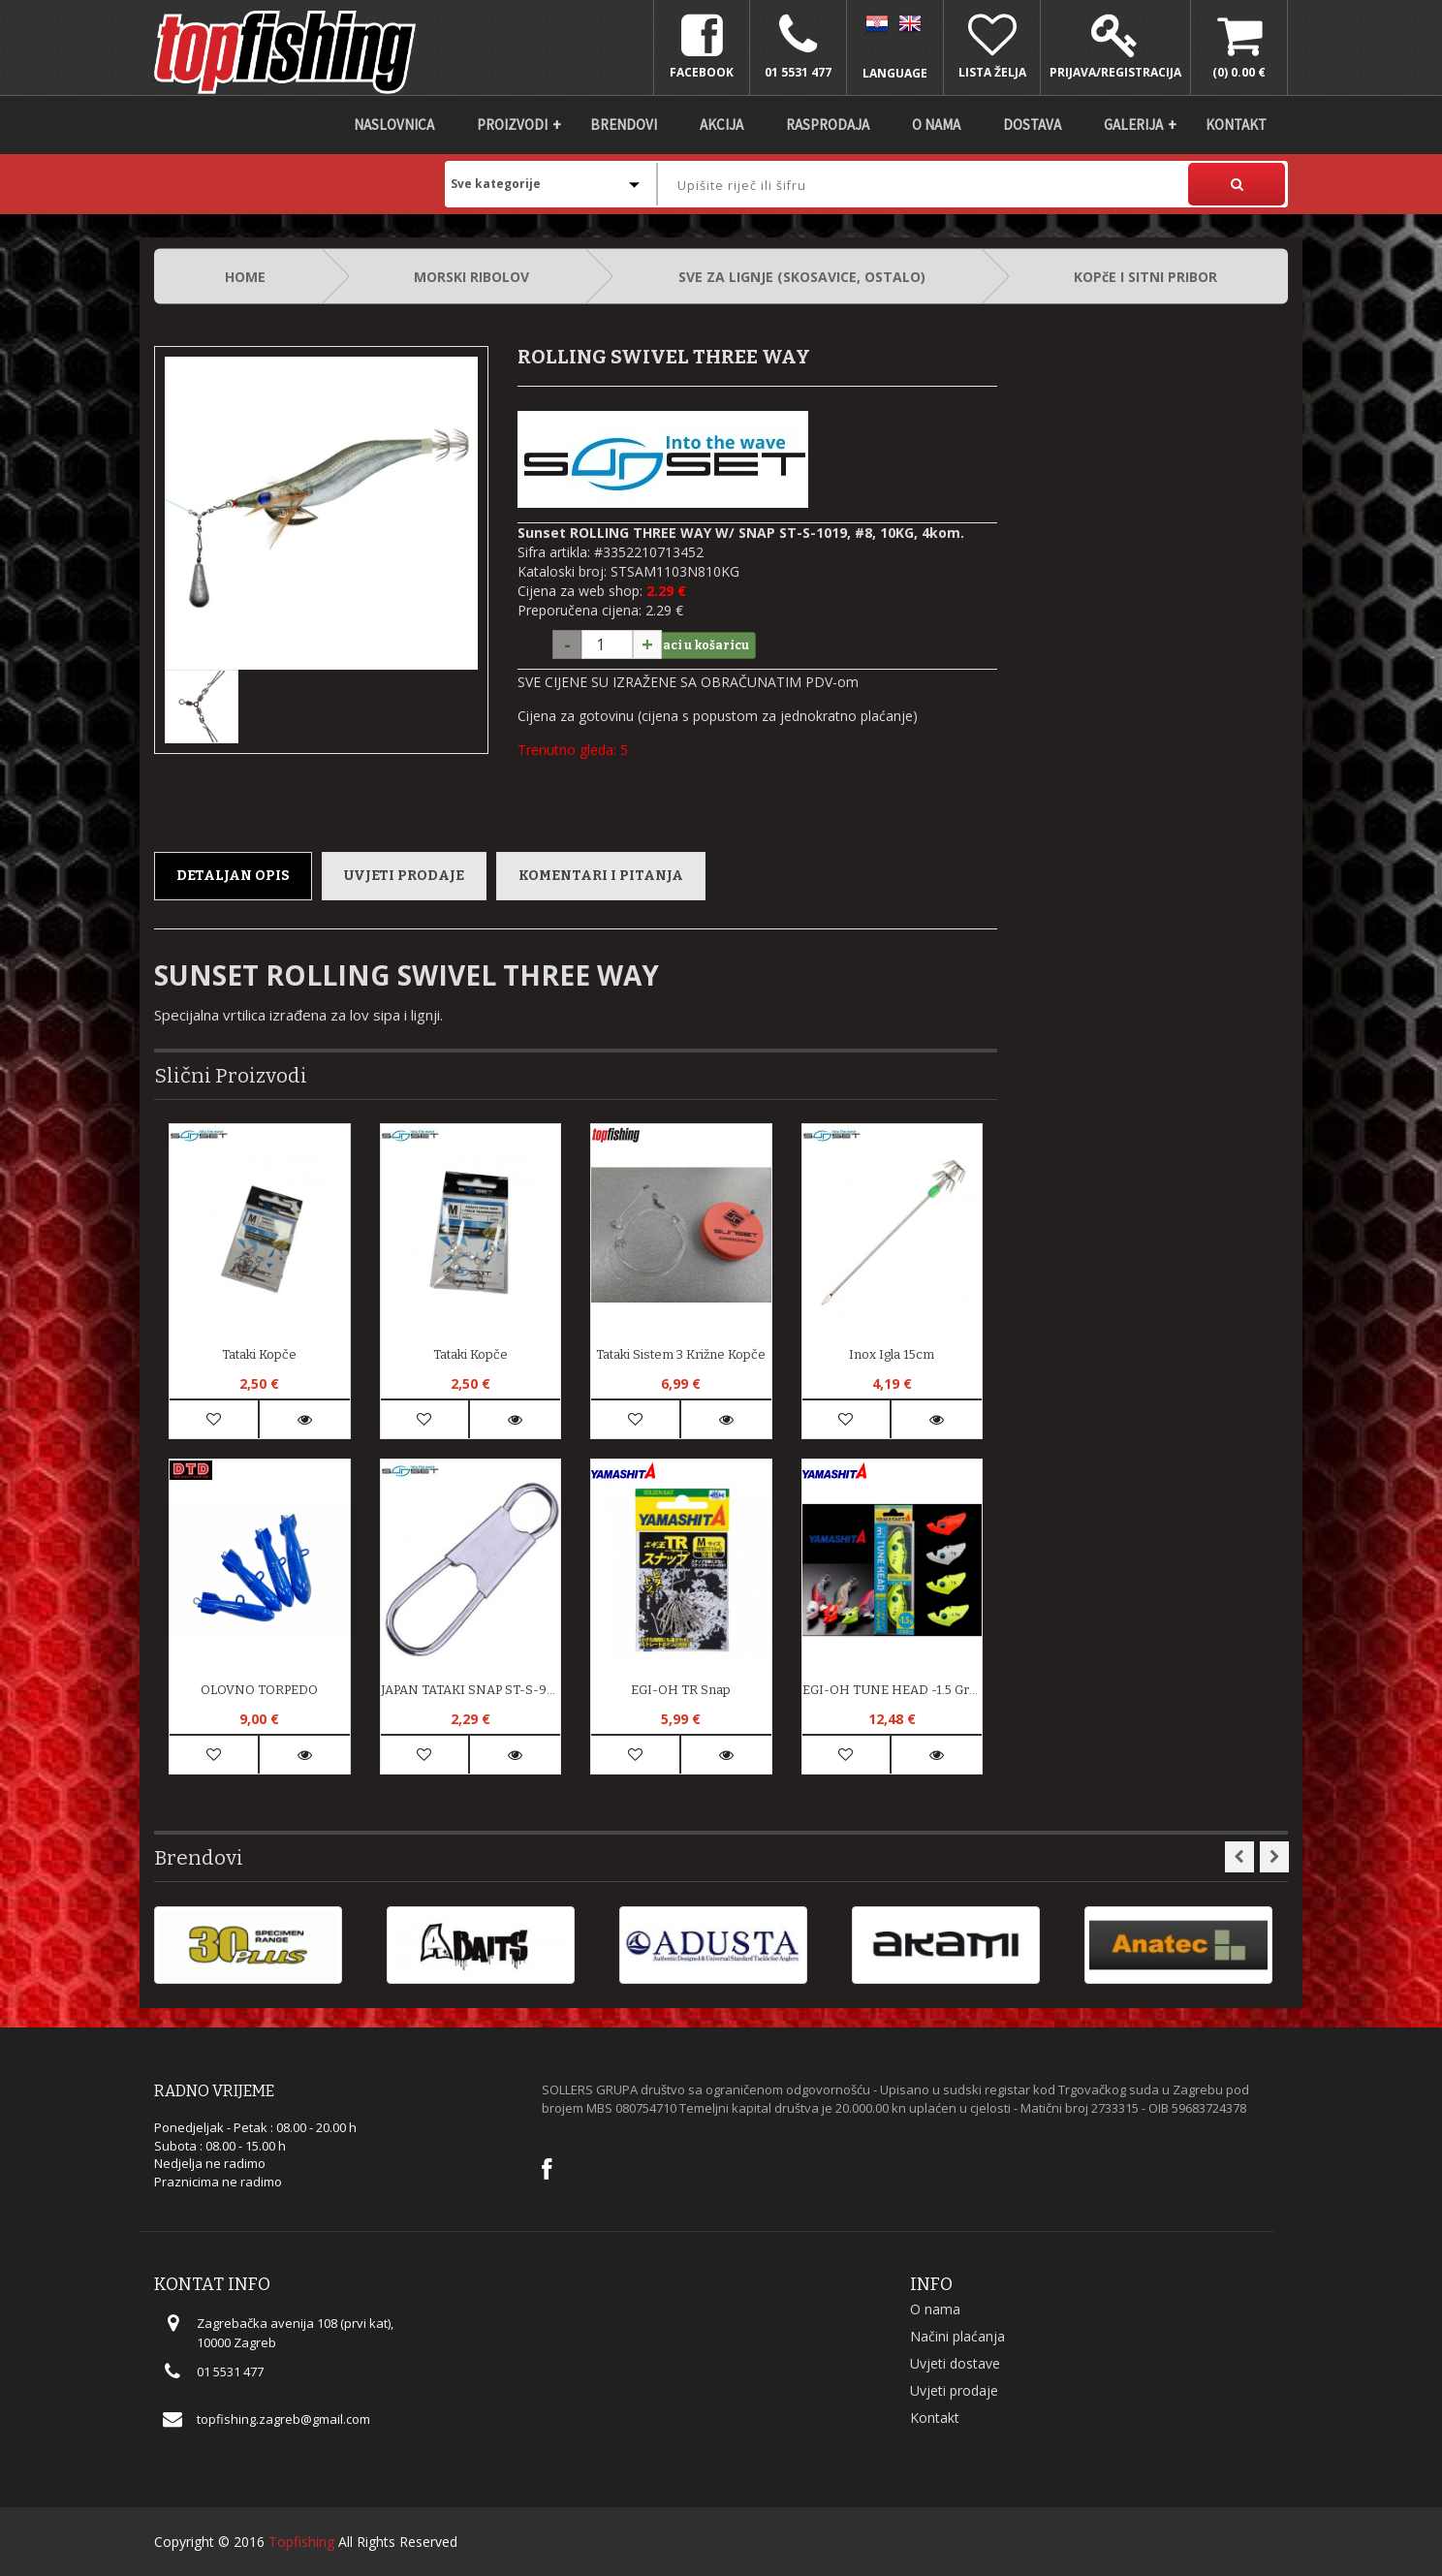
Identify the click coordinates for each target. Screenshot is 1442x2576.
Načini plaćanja (957, 2336)
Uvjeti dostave (955, 2363)
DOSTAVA (1032, 124)
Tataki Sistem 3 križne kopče (681, 1354)
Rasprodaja (827, 124)
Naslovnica (394, 124)
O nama (936, 124)
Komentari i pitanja (600, 875)
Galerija (1133, 124)
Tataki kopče (259, 1354)
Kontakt (1236, 124)
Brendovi (623, 124)
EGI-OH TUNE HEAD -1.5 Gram (892, 1689)
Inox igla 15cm (891, 1354)
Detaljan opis (233, 875)
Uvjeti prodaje (404, 875)
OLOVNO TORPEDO (259, 1689)
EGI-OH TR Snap (681, 1689)
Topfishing (301, 2541)
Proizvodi (512, 124)
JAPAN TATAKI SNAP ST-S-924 (471, 1689)
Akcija (721, 124)
